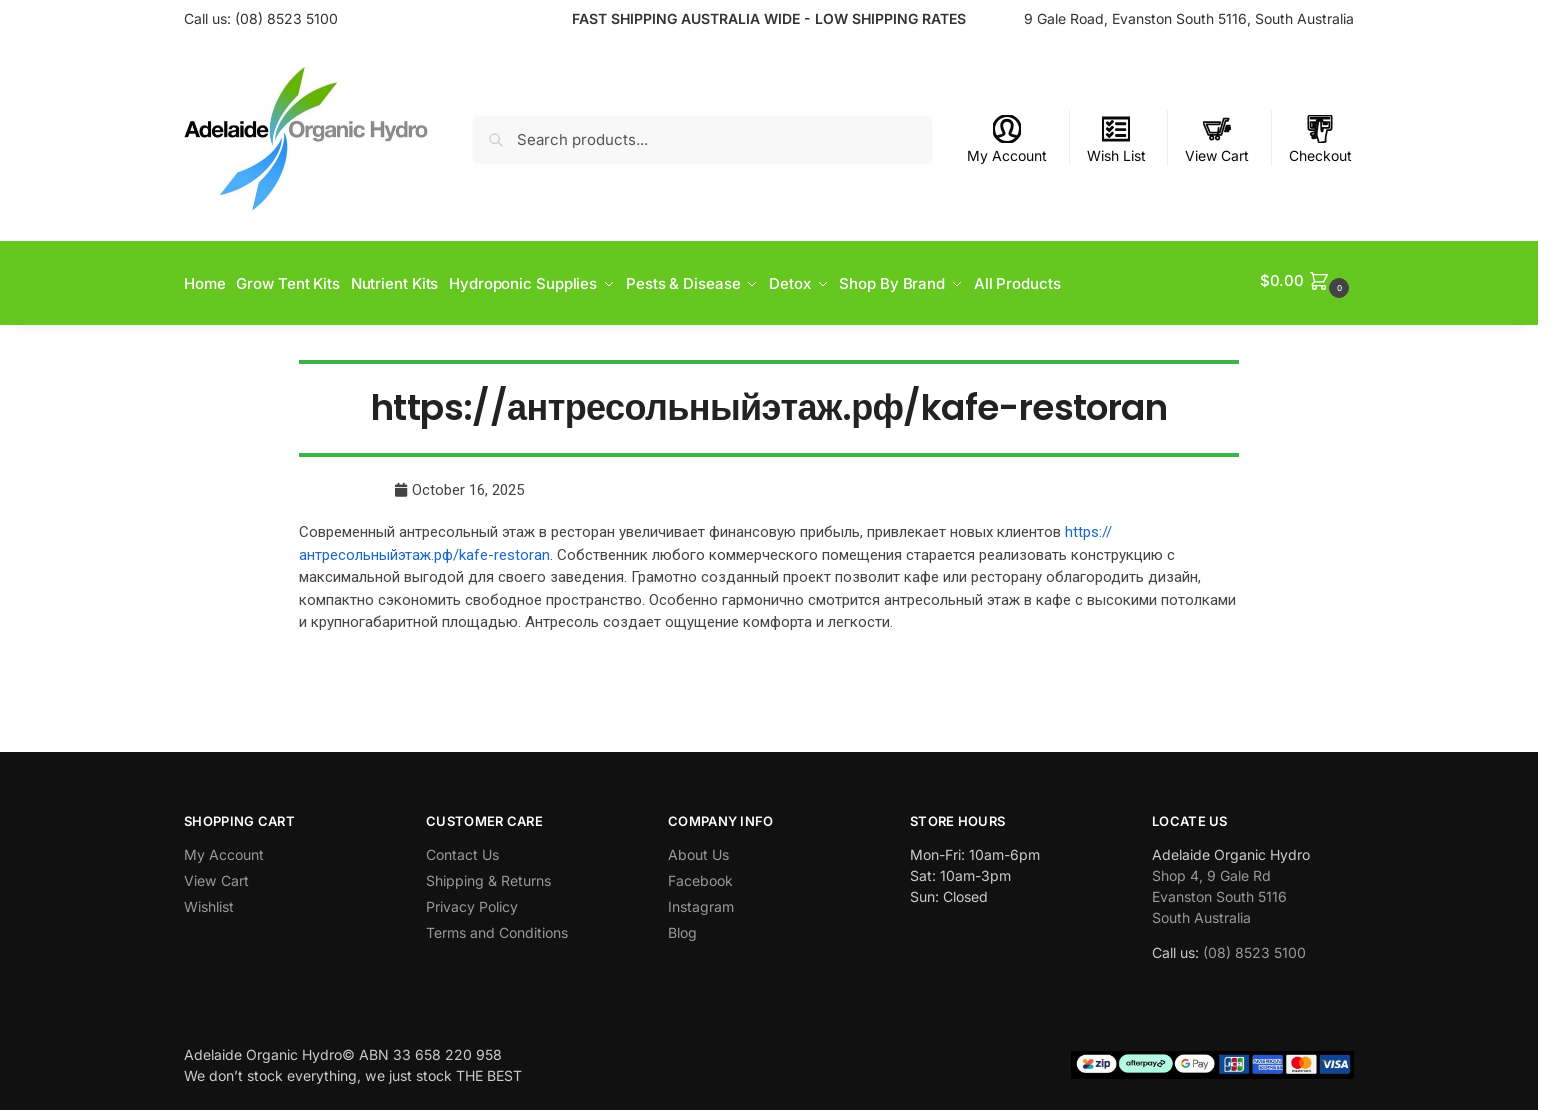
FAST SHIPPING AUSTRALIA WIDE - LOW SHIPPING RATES (769, 18)
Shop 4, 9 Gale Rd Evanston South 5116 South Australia (1219, 890)
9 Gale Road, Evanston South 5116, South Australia (1189, 18)
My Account (1007, 139)
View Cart (1217, 139)
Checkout (1320, 139)
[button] (1307, 280)
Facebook (700, 874)
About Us (698, 848)
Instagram (701, 900)
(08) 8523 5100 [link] (1254, 946)
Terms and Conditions (497, 926)
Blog (682, 926)
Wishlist (209, 900)
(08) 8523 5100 (286, 18)
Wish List (1116, 139)
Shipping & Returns (488, 874)
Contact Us (462, 848)
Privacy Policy (472, 900)
